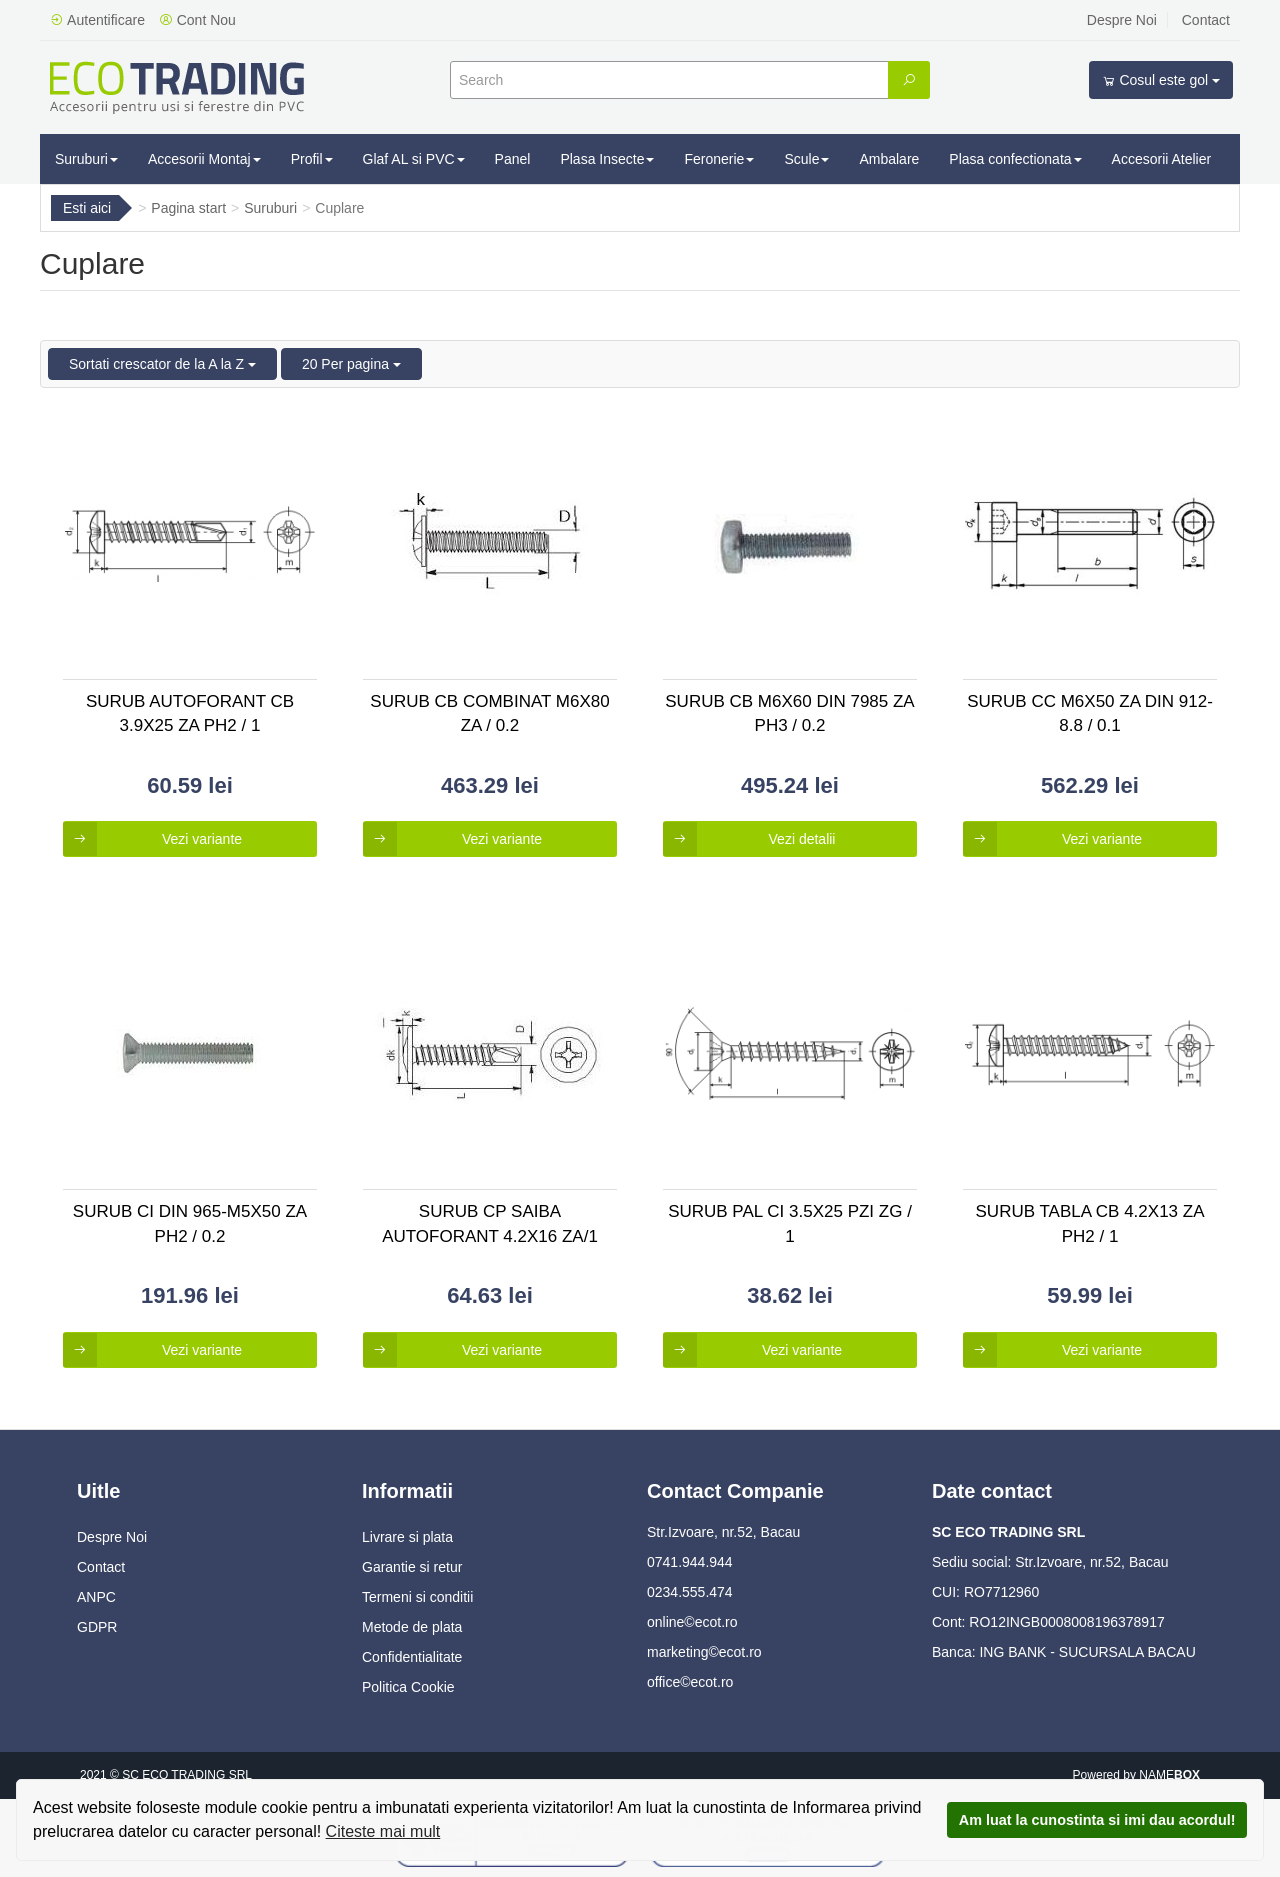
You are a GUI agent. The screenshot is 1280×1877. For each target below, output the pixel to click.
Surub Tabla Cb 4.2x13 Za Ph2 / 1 (1090, 1223)
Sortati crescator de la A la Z (162, 364)
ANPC (96, 1597)
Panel (513, 159)
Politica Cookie (408, 1687)
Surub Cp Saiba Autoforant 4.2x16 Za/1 (490, 1223)
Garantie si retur (412, 1567)
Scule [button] (806, 159)
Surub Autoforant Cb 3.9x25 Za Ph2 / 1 (190, 713)
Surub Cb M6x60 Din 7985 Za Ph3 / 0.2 (789, 713)
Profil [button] (312, 159)
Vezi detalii (749, 839)
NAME (1169, 1775)
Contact (1206, 20)
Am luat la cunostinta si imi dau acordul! (1097, 1820)
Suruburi (270, 208)
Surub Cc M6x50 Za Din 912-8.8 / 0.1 (1090, 713)
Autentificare (97, 20)
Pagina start (188, 208)
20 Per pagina (351, 364)
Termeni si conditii (417, 1597)
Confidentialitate (412, 1657)
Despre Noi (1122, 20)
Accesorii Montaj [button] (204, 159)
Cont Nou (197, 20)
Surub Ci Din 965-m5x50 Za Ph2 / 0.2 (190, 1223)
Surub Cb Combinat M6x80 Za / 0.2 (489, 713)
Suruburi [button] (86, 159)
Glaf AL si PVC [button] (414, 159)
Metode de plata (412, 1627)
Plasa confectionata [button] (1015, 159)
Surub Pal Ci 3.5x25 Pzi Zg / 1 (790, 1223)
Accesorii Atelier (1162, 159)
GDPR (97, 1627)
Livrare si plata (407, 1537)
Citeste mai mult (383, 1831)
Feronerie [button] (719, 159)
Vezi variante (152, 839)
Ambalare (889, 159)
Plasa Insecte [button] (607, 159)
